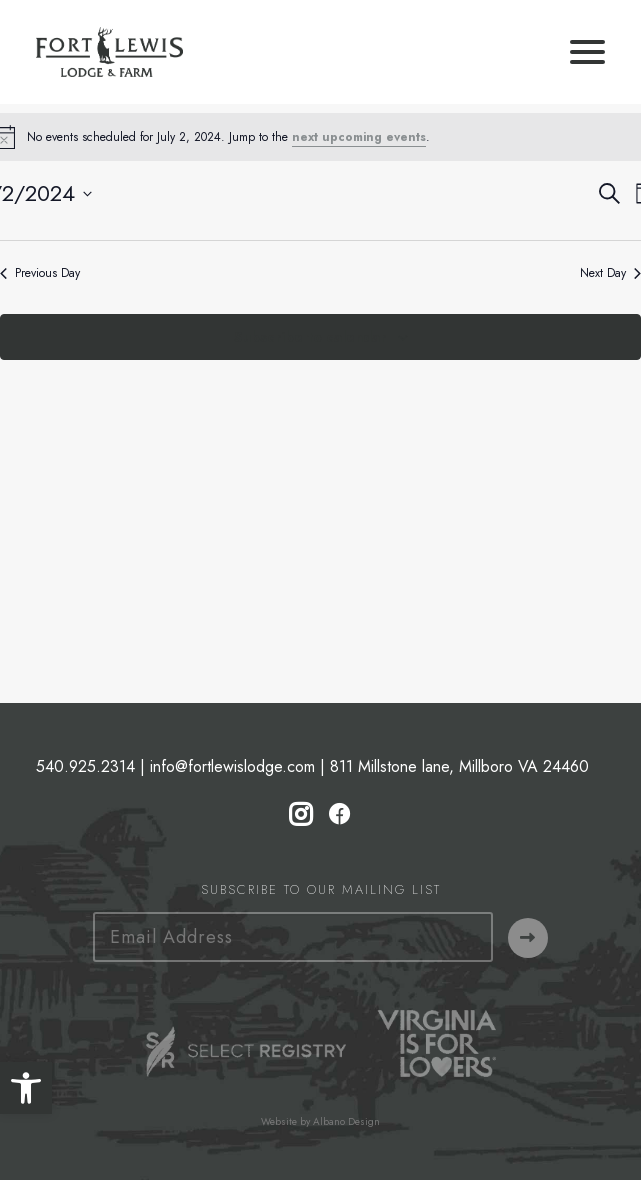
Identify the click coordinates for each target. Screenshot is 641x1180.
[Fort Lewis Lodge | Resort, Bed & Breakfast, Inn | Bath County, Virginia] (109, 52)
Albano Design (346, 1121)
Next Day (610, 273)
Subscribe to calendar (310, 337)
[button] (26, 1088)
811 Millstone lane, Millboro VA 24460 (459, 766)
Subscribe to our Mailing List (321, 889)
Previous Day (40, 273)
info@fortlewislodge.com (232, 766)
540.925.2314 (85, 766)
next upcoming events (359, 137)
